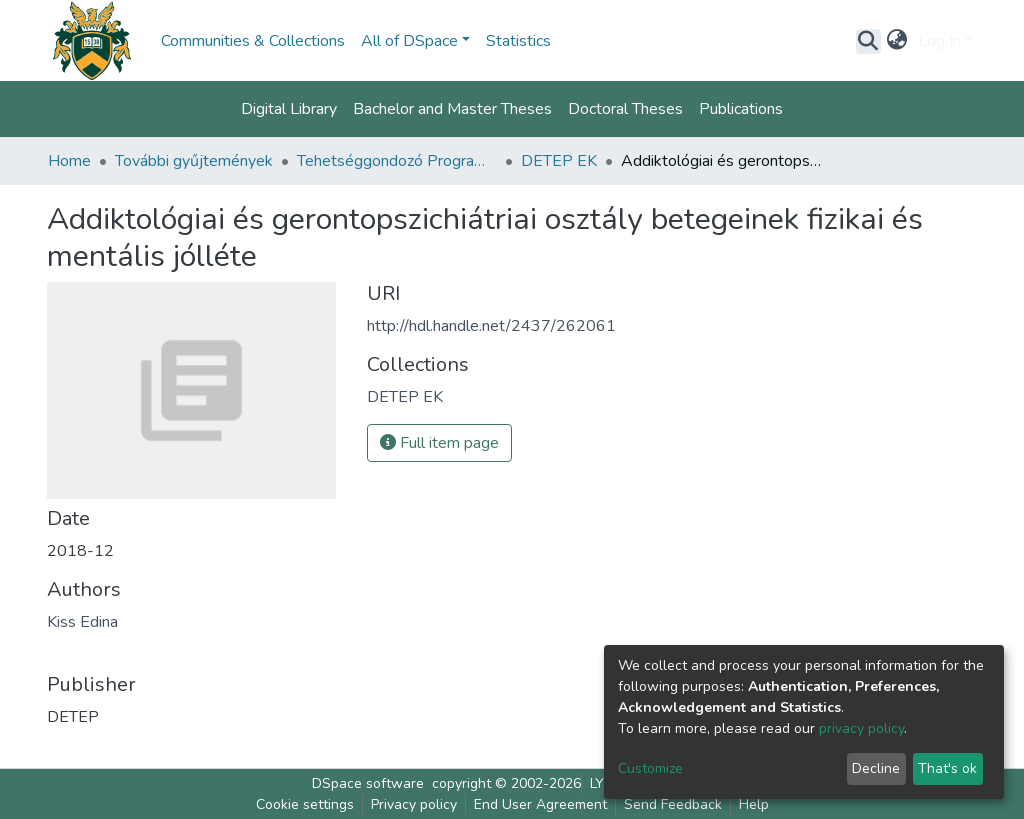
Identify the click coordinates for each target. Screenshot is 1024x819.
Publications (741, 109)
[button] (897, 41)
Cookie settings (305, 804)
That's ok (947, 768)
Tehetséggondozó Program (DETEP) (397, 161)
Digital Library (289, 109)
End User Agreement (540, 804)
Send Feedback (673, 804)
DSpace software (368, 783)
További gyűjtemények (194, 161)
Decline (876, 768)
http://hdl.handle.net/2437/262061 (491, 326)
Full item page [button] (439, 443)
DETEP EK (559, 161)
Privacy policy (414, 804)
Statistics (518, 41)
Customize (650, 768)
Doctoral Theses (625, 109)
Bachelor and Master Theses (452, 109)
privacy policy (861, 728)
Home (69, 161)
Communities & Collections (253, 41)
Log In (939, 41)
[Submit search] (868, 41)
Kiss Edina (82, 622)
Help (754, 804)
